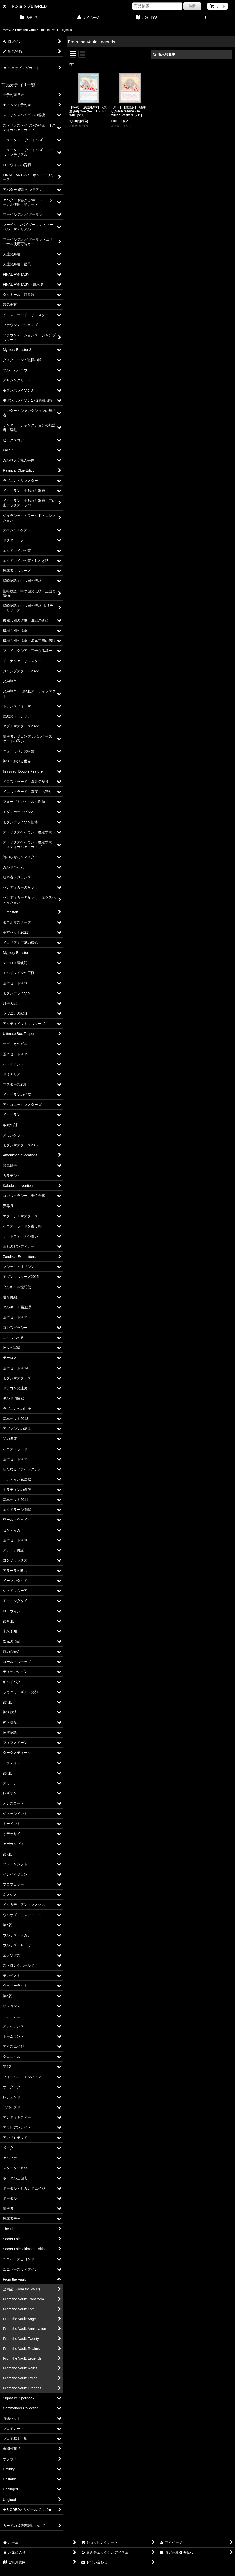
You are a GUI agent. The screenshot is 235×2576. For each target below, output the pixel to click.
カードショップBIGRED (25, 6)
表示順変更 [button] (164, 54)
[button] (205, 18)
